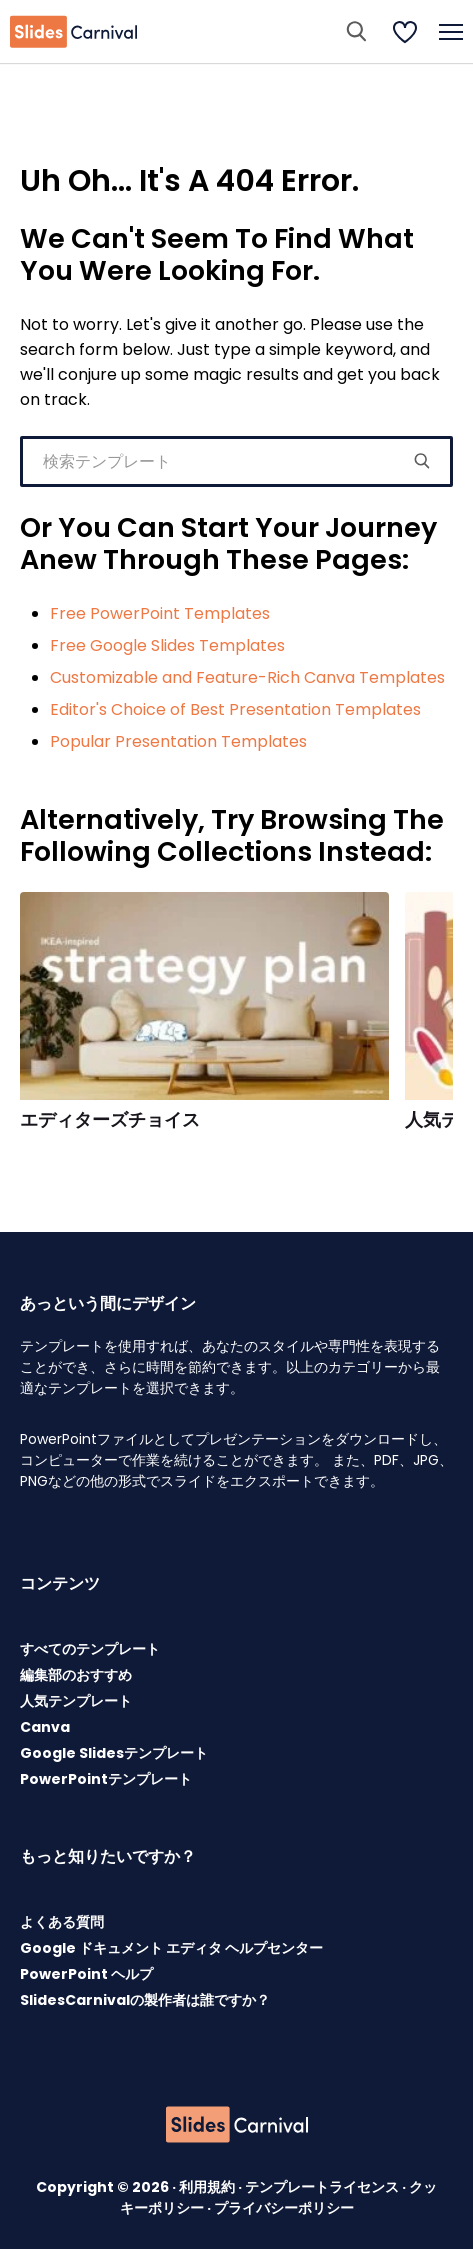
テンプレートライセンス (323, 2187)
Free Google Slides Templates (167, 645)
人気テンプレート (76, 1701)
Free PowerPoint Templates (160, 613)
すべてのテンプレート (90, 1649)
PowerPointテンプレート (106, 1779)
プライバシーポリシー (284, 2208)
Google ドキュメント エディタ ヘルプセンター (171, 1948)
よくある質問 (62, 1922)
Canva (45, 1727)
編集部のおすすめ (76, 1675)
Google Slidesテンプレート (114, 1753)
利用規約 (208, 2187)
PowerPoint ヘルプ (86, 1974)
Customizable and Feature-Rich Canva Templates (247, 677)
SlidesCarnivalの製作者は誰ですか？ (145, 2000)
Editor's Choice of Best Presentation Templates (235, 709)
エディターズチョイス (110, 1120)
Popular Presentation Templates (178, 741)
